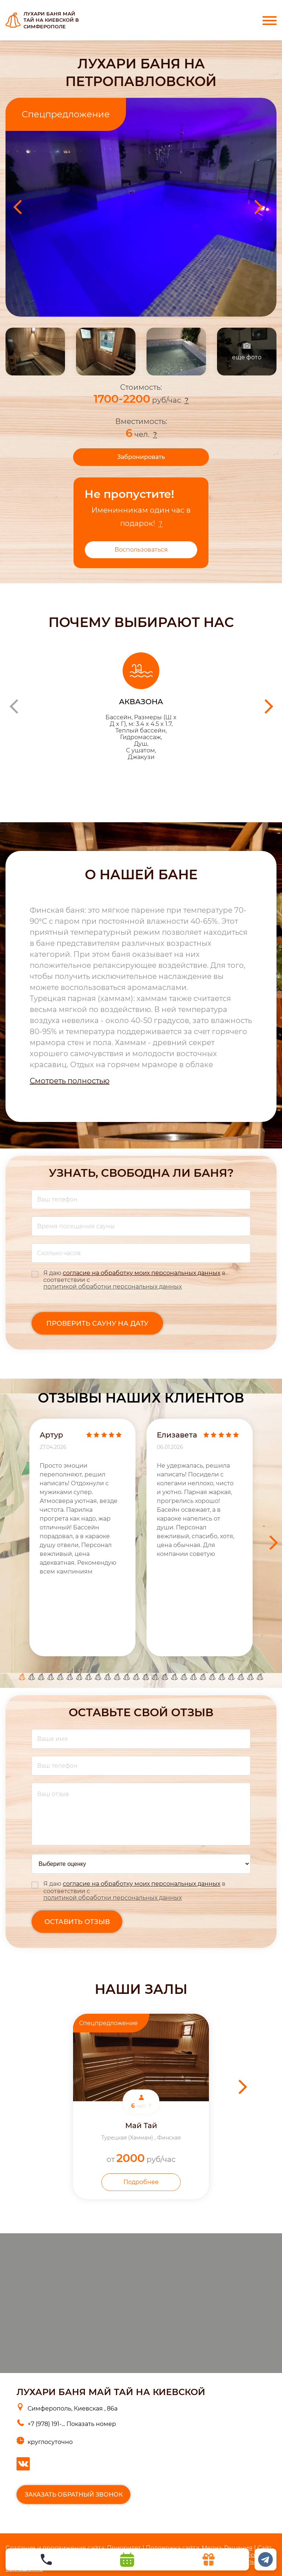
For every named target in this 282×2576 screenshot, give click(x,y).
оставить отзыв (77, 1922)
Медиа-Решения (227, 2547)
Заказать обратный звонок (74, 2494)
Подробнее (141, 2181)
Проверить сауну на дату (97, 1323)
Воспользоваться (141, 549)
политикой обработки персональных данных (112, 1286)
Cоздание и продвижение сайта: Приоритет (73, 2547)
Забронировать (141, 456)
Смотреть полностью (69, 1080)
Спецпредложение (66, 114)
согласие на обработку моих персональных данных (141, 1272)
